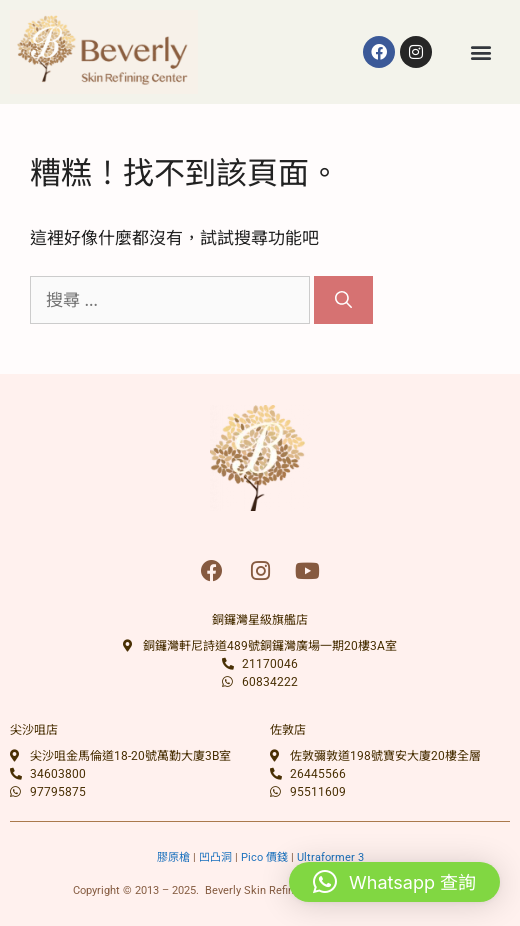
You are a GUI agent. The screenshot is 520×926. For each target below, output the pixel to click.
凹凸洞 (215, 857)
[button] (481, 51)
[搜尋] (343, 300)
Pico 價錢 (264, 857)
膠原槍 (173, 857)
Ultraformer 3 (330, 857)
